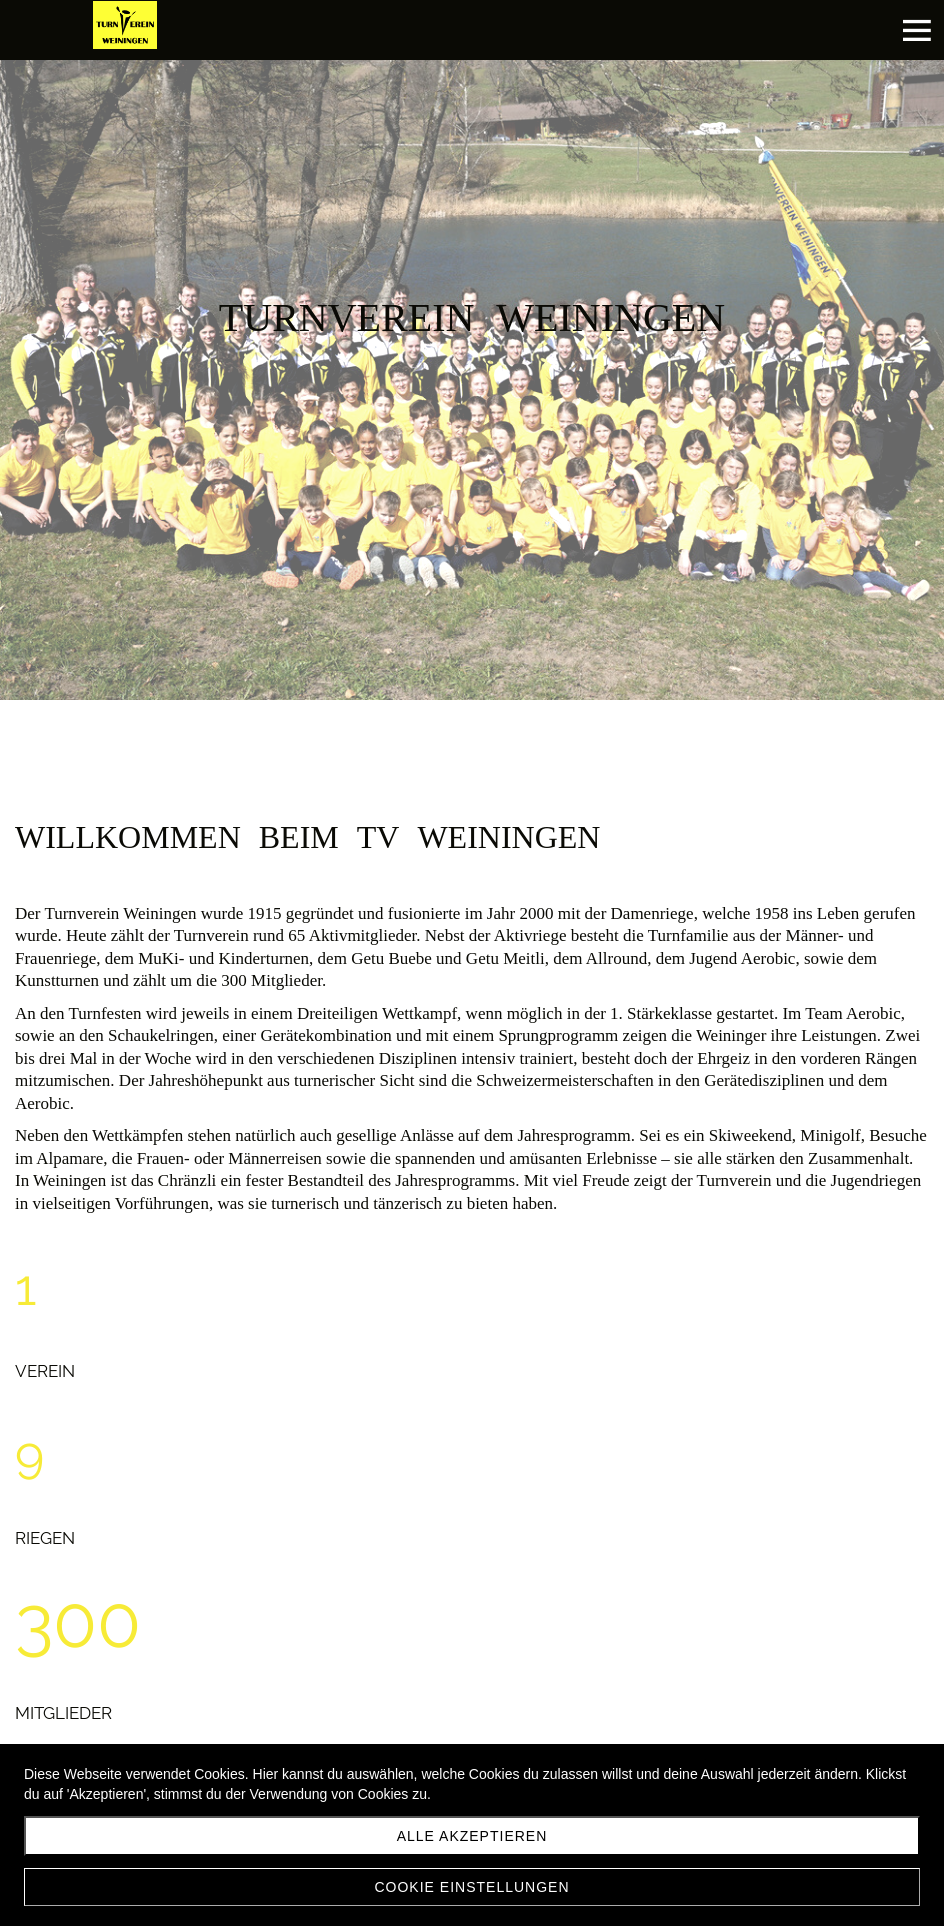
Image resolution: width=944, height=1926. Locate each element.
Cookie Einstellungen (471, 1887)
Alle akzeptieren (472, 1836)
